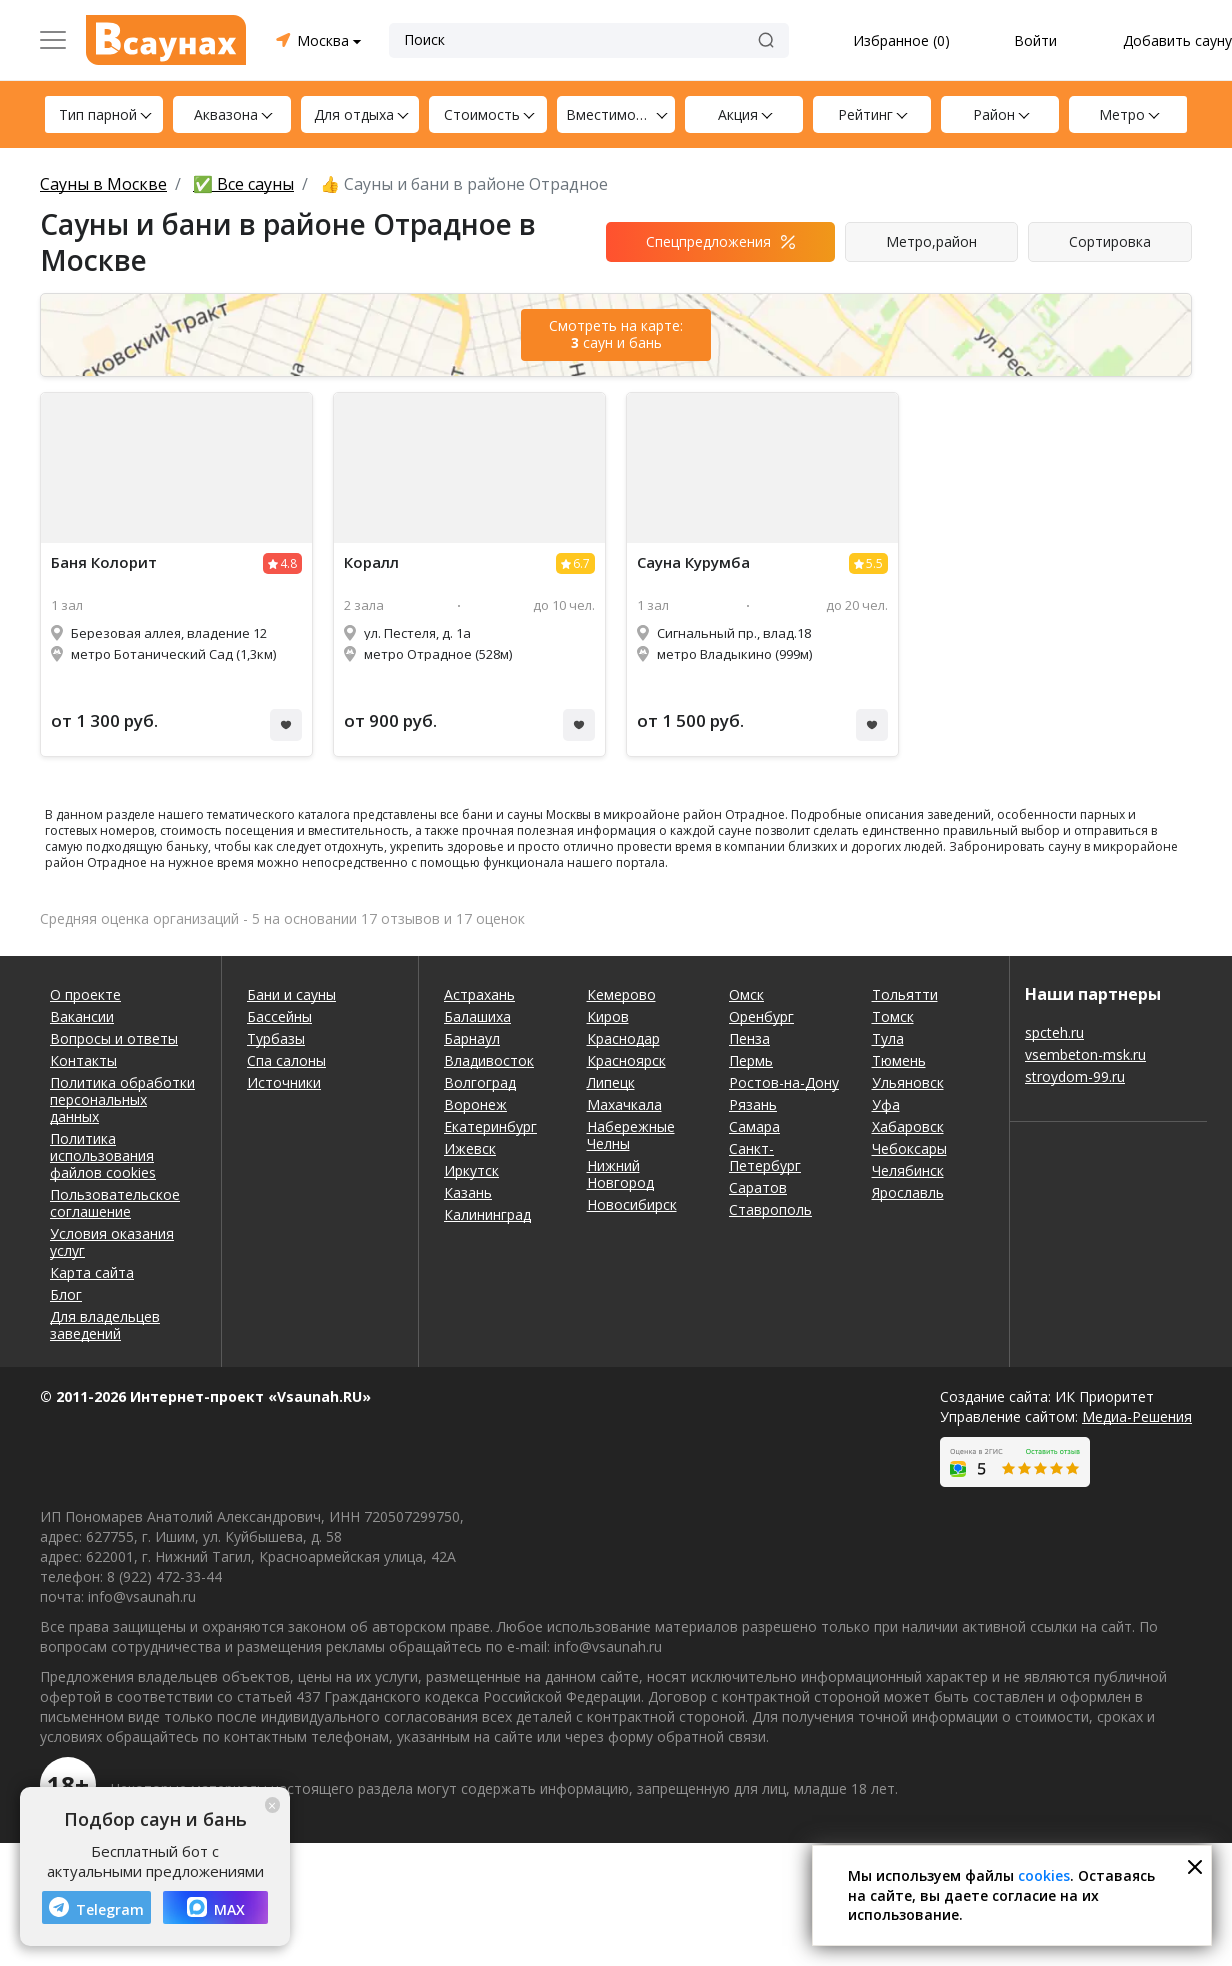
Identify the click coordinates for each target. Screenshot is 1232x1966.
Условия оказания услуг (112, 1242)
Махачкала (624, 1104)
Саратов (758, 1187)
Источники (284, 1082)
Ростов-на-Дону (784, 1082)
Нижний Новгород (620, 1174)
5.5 (874, 563)
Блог (66, 1294)
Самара (754, 1126)
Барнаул (472, 1038)
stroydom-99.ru (1075, 1076)
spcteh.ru (1054, 1032)
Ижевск (470, 1148)
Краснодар (623, 1038)
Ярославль (908, 1192)
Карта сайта (92, 1272)
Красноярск (626, 1060)
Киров (608, 1016)
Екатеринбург (490, 1126)
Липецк (611, 1082)
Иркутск (471, 1170)
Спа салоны (286, 1060)
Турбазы (276, 1038)
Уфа (886, 1104)
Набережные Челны (631, 1135)
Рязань (753, 1104)
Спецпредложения (708, 241)
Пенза (749, 1038)
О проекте (85, 994)
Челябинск (908, 1170)
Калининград (487, 1214)
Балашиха (477, 1016)
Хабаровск (908, 1126)
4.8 (288, 563)
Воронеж (475, 1104)
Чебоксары (909, 1148)
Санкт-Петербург (765, 1157)
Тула (888, 1038)
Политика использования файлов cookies (103, 1155)
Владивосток (489, 1060)
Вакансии (82, 1016)
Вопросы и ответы (114, 1038)
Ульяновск (908, 1082)
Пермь (751, 1060)
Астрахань (479, 994)
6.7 (581, 563)
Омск (746, 994)
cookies (1044, 1875)
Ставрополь (770, 1209)
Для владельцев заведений (105, 1325)
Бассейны (279, 1016)
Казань (468, 1192)
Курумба (693, 562)
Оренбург (761, 1016)
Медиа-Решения (1137, 1416)
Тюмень (899, 1060)
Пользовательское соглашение (115, 1203)
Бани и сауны (291, 994)
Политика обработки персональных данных (122, 1099)
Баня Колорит (104, 562)
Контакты (83, 1060)
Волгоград (480, 1082)
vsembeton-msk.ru (1085, 1054)
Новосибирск (632, 1204)
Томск (893, 1016)
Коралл (371, 562)
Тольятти (905, 994)
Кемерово (621, 994)
